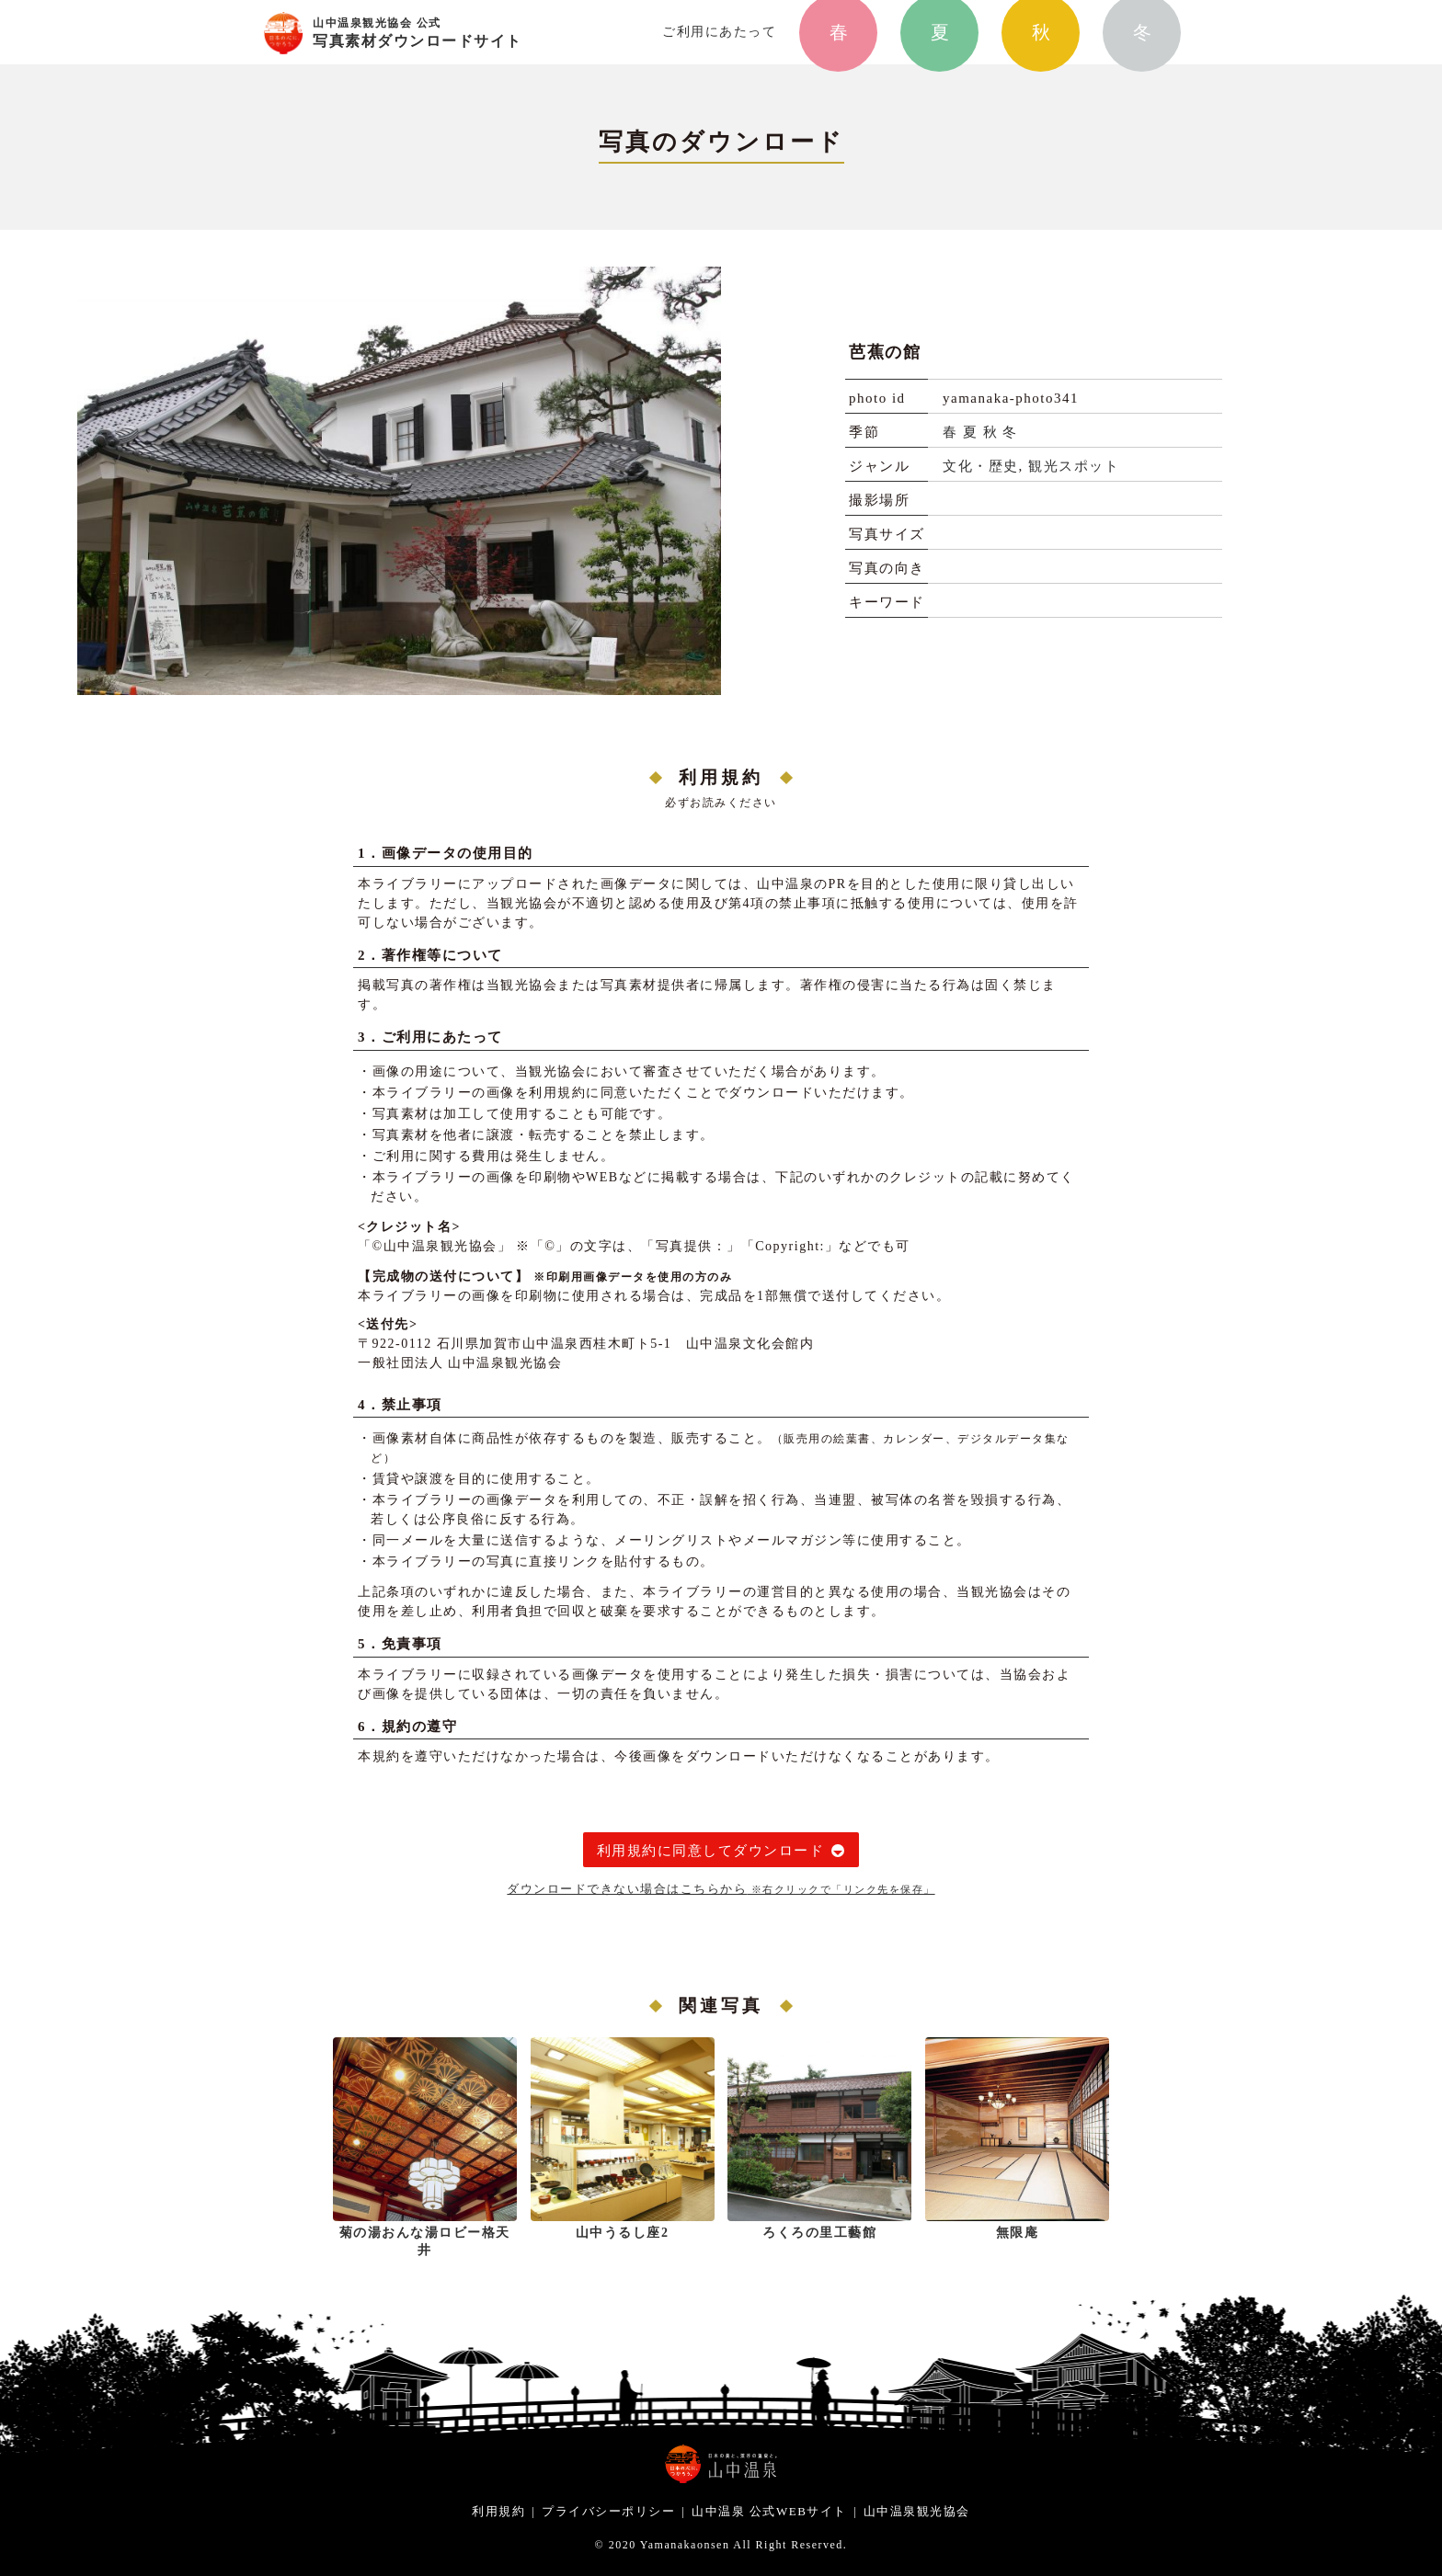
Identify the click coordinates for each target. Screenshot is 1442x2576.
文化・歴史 (981, 466)
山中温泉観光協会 (917, 2511)
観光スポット (1073, 466)
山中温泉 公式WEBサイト (769, 2511)
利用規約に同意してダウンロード (711, 1850)
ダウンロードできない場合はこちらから (720, 1889)
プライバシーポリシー (608, 2511)
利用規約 (498, 2511)
